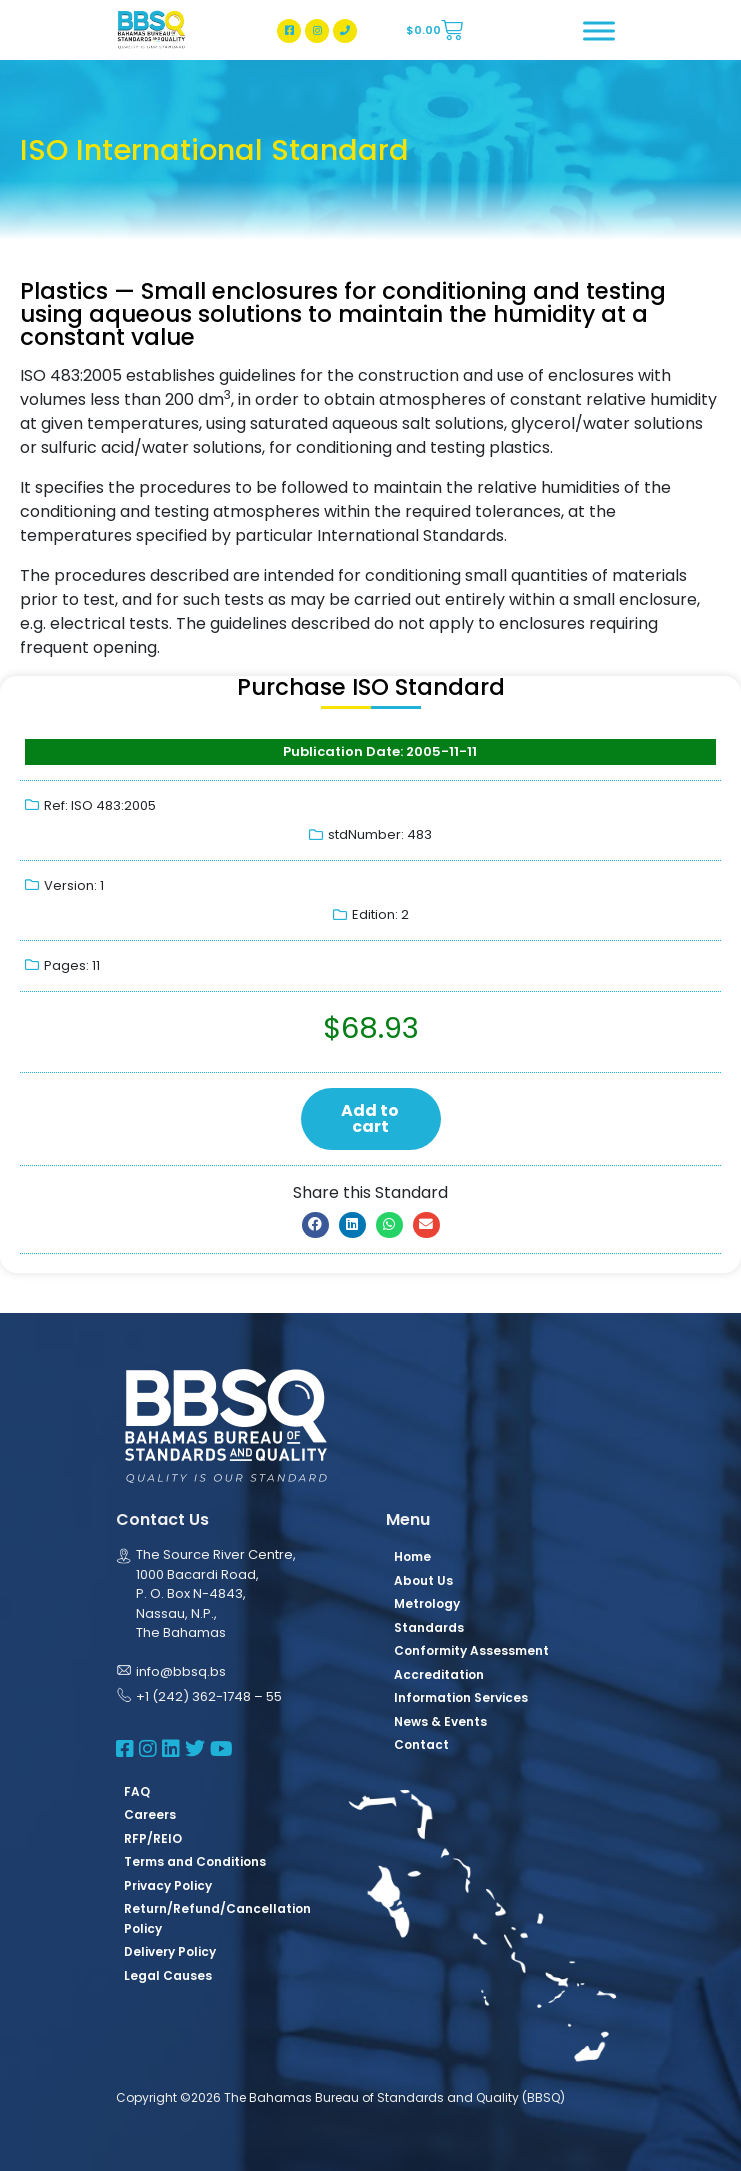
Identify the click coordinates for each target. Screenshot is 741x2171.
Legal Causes (168, 1975)
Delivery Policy (170, 1951)
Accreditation (439, 1674)
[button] (315, 1225)
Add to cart (370, 1118)
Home (412, 1556)
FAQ (137, 1791)
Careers (150, 1814)
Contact (421, 1744)
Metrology (427, 1603)
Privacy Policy (168, 1885)
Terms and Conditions (195, 1861)
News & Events (440, 1721)
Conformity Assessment (471, 1650)
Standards (429, 1627)
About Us (423, 1580)
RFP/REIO (153, 1838)
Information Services (461, 1697)
